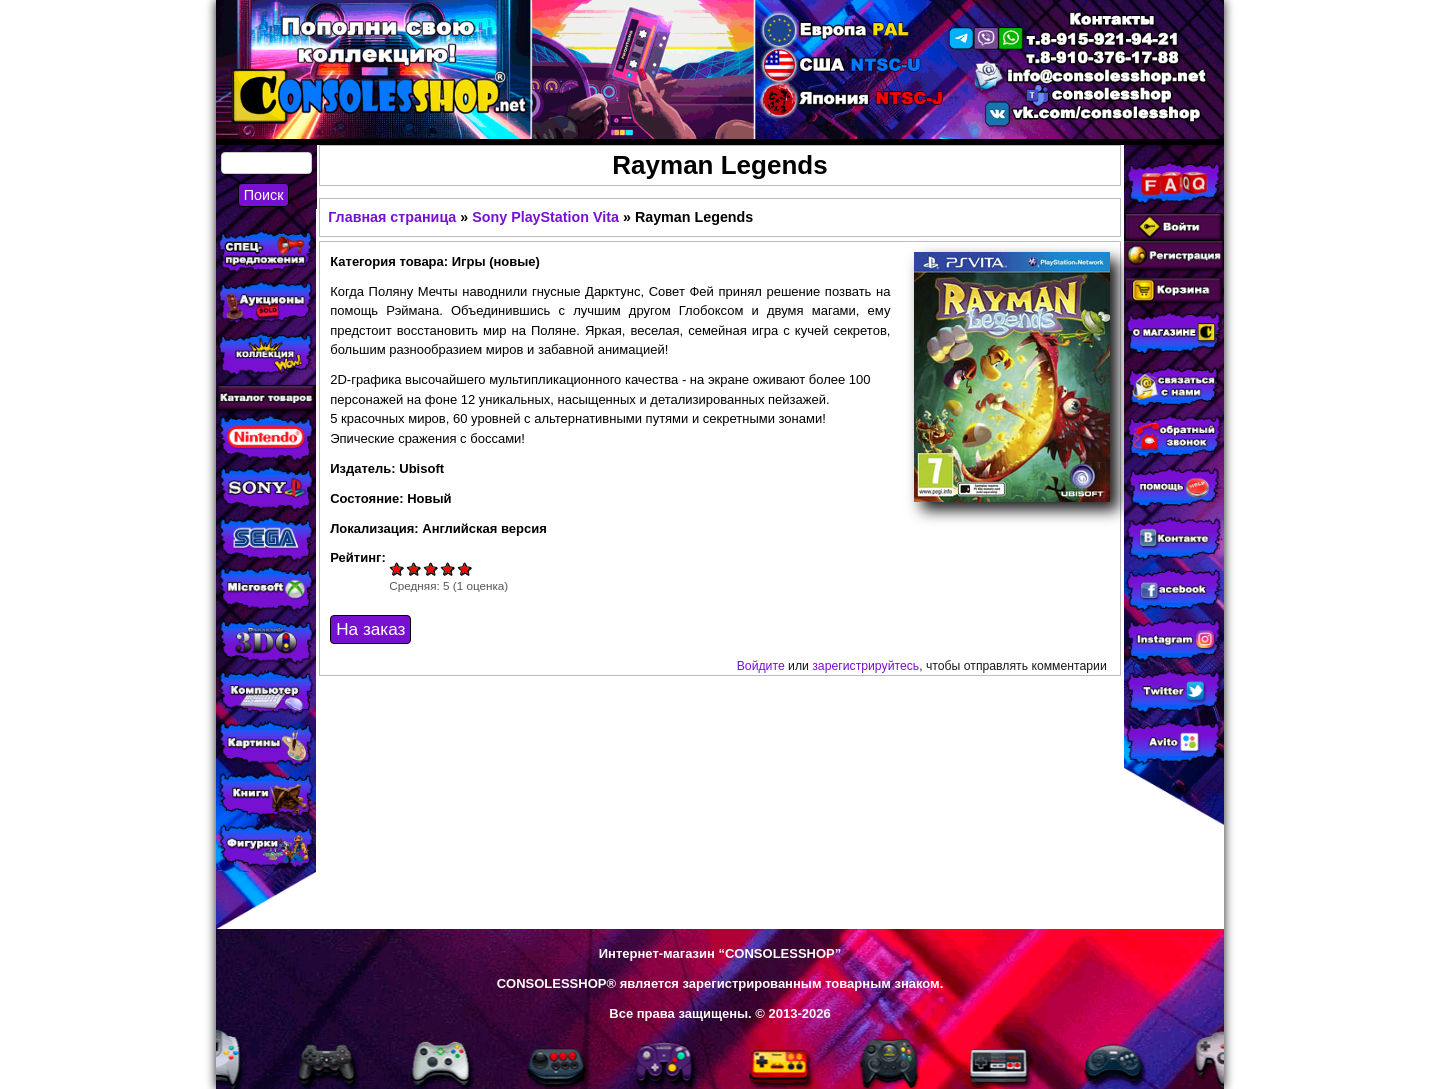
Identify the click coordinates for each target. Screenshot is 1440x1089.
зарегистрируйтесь (865, 666)
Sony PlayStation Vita (545, 217)
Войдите (761, 666)
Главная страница (392, 217)
